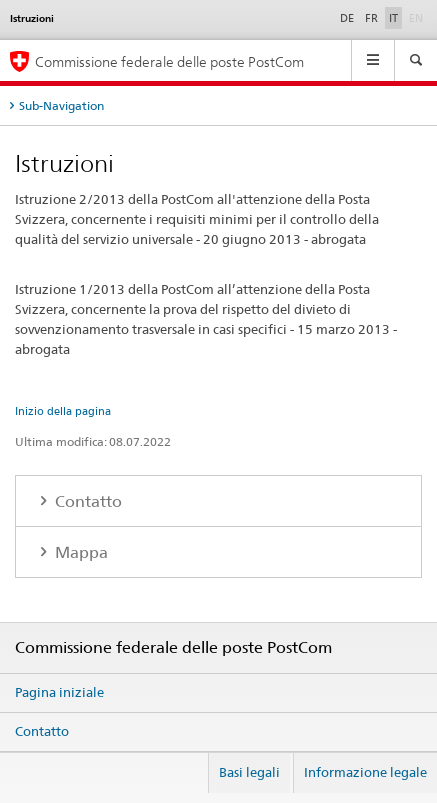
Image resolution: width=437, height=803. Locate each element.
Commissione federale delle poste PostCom (169, 61)
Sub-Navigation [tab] (61, 105)
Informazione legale (365, 772)
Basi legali (249, 772)
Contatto (86, 501)
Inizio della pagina (63, 411)
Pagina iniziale (59, 692)
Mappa (79, 552)
